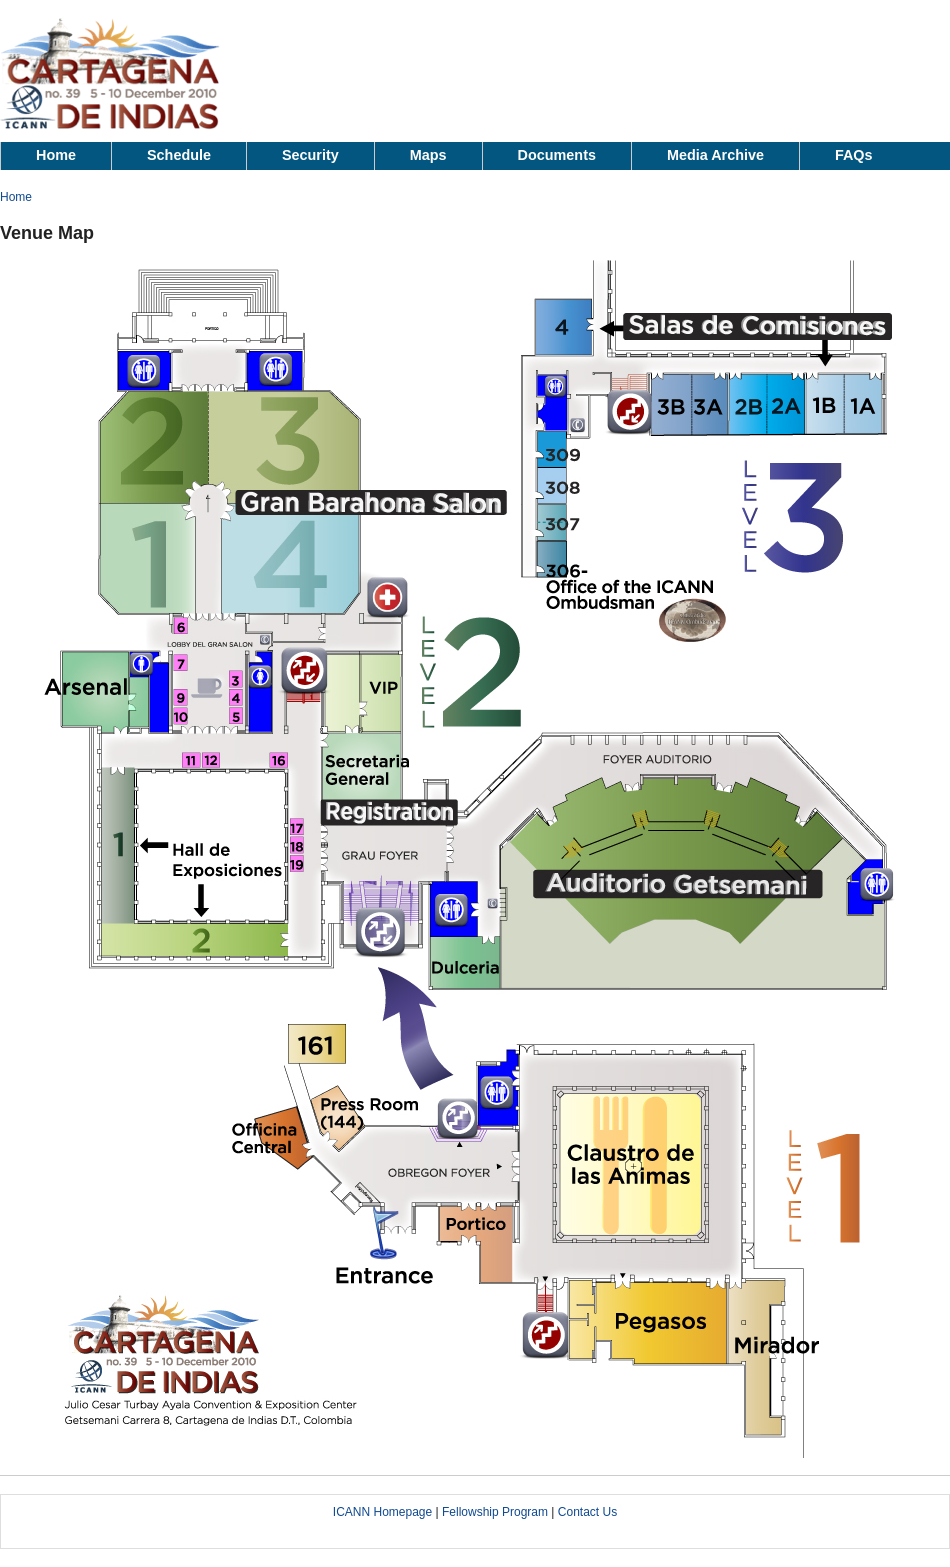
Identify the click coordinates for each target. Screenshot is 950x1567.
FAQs (854, 155)
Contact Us (587, 1512)
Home (56, 155)
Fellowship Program (495, 1512)
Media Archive (715, 155)
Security (310, 155)
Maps (428, 155)
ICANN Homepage (382, 1512)
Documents (557, 155)
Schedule (179, 155)
